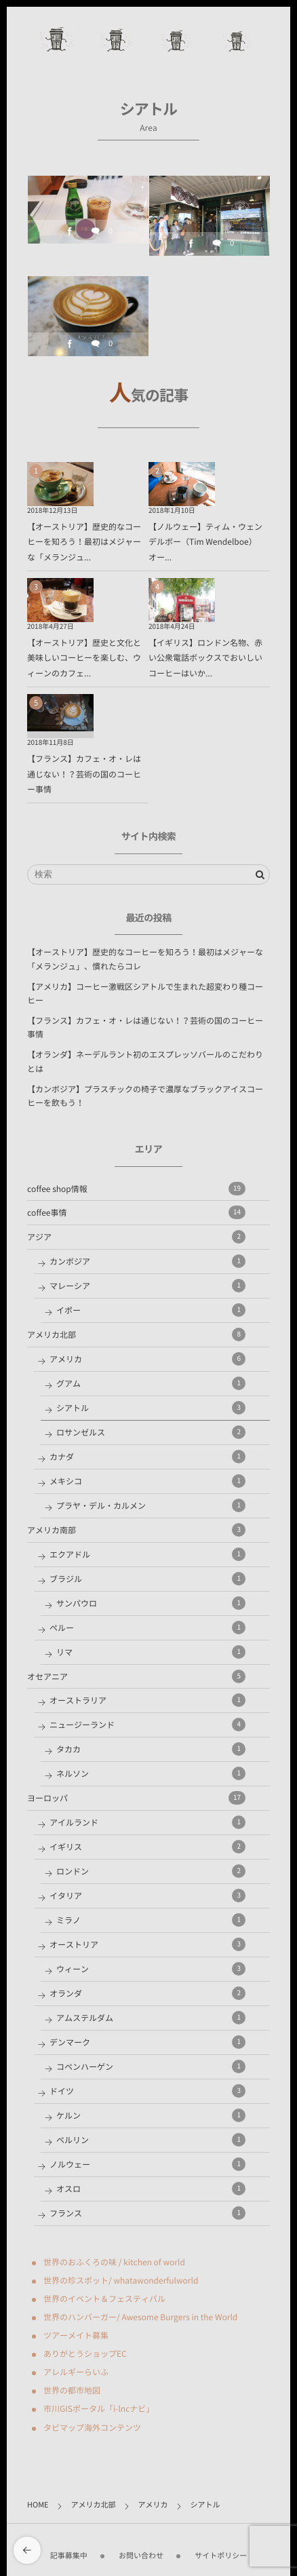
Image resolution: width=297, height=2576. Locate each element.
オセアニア (136, 1676)
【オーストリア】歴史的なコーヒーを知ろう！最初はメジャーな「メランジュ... (84, 541)
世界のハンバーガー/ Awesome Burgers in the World (140, 2317)
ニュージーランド (147, 1724)
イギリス (147, 1846)
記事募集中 (68, 2550)
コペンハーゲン (150, 2066)
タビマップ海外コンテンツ (92, 2427)
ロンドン (150, 1871)
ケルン (150, 2115)
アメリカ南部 (136, 1530)
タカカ (150, 1749)
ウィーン (150, 1969)
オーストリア (147, 1944)
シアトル (150, 1408)
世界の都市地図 (71, 2390)
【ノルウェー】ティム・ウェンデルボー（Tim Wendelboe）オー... (205, 541)
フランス (147, 2213)
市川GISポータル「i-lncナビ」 (98, 2408)
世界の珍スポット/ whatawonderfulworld (120, 2280)
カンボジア (147, 1261)
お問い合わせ (141, 2550)
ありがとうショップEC (85, 2353)
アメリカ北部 (136, 1334)
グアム (150, 1383)
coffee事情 (136, 1212)
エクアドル (147, 1554)
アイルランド (147, 1822)
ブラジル (147, 1578)
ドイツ (147, 2091)
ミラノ (150, 1920)
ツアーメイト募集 (75, 2335)
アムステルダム (150, 2017)
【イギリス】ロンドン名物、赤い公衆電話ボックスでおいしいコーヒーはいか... (205, 657)
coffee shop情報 (136, 1188)
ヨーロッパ (136, 1798)
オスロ (150, 2188)
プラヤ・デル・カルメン (150, 1505)
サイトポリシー (221, 2550)
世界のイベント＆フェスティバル (104, 2298)
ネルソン (150, 1773)
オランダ (147, 1993)
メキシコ (147, 1481)
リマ (150, 1652)
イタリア (147, 1895)
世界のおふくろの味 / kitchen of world (114, 2262)
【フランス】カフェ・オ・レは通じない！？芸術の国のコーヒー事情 (84, 773)
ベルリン (150, 2140)
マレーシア (147, 1285)
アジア (136, 1237)
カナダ (147, 1456)
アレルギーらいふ (75, 2372)
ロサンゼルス (150, 1432)
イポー (150, 1310)
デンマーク (147, 2042)
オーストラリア (147, 1700)
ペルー (147, 1627)
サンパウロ (150, 1603)
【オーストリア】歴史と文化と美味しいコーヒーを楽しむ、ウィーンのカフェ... (84, 657)
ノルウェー (147, 2164)
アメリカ (147, 1359)
